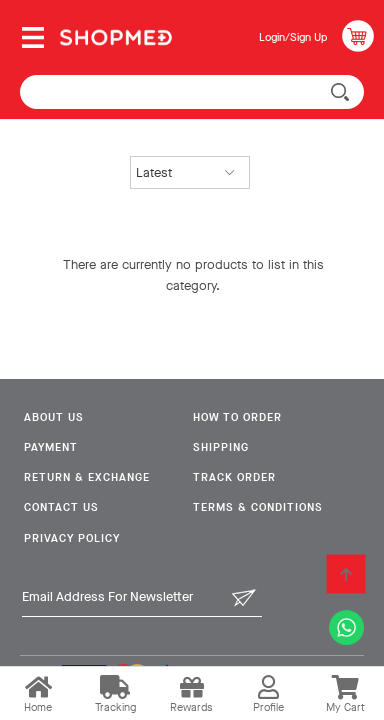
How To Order (237, 417)
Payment (51, 447)
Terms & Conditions (258, 507)
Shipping (221, 447)
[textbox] (192, 92)
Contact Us (61, 507)
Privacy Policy (72, 538)
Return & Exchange (87, 477)
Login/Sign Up (293, 37)
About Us (54, 417)
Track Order (234, 477)
